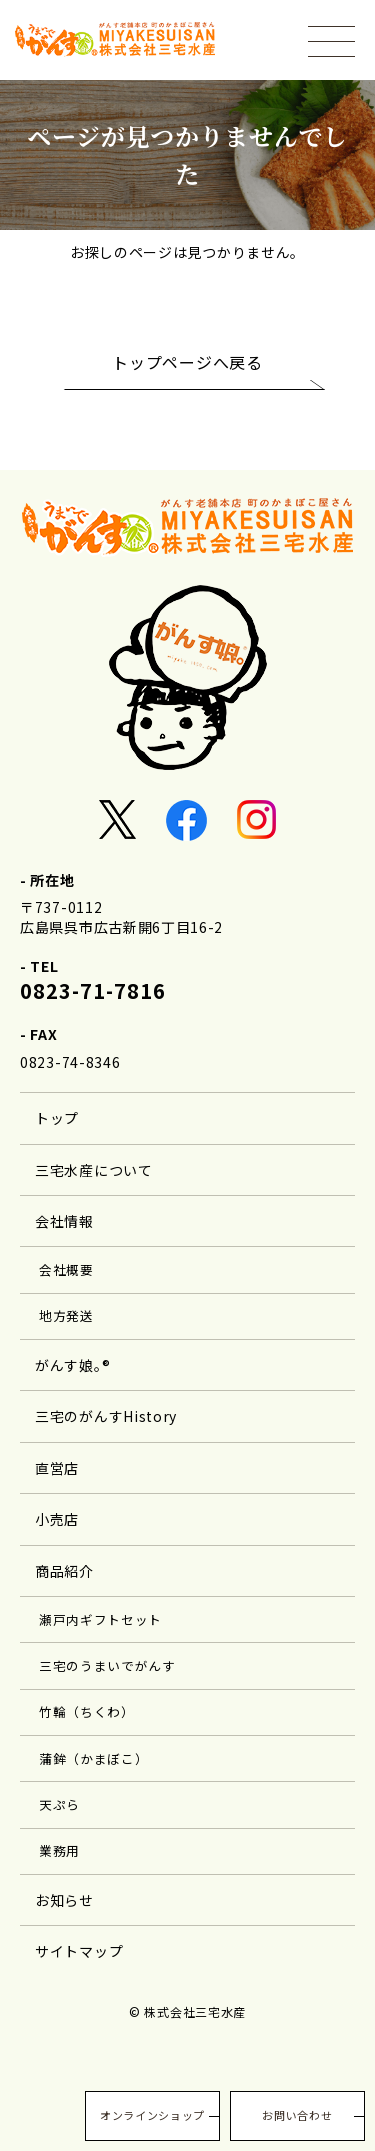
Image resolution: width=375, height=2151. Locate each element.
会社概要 (66, 1269)
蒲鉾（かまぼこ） (94, 1758)
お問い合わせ (297, 2115)
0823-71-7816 (93, 990)
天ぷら (59, 1804)
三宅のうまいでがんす (107, 1665)
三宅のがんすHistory (106, 1416)
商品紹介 (64, 1571)
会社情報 (64, 1221)
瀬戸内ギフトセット (100, 1619)
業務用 (59, 1850)
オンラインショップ (152, 2115)
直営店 (57, 1468)
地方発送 (66, 1315)
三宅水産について (94, 1170)
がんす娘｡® (72, 1365)
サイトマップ (79, 1951)
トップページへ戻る (187, 362)
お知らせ (64, 1900)
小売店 (57, 1519)
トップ (57, 1118)
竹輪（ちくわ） (87, 1711)
